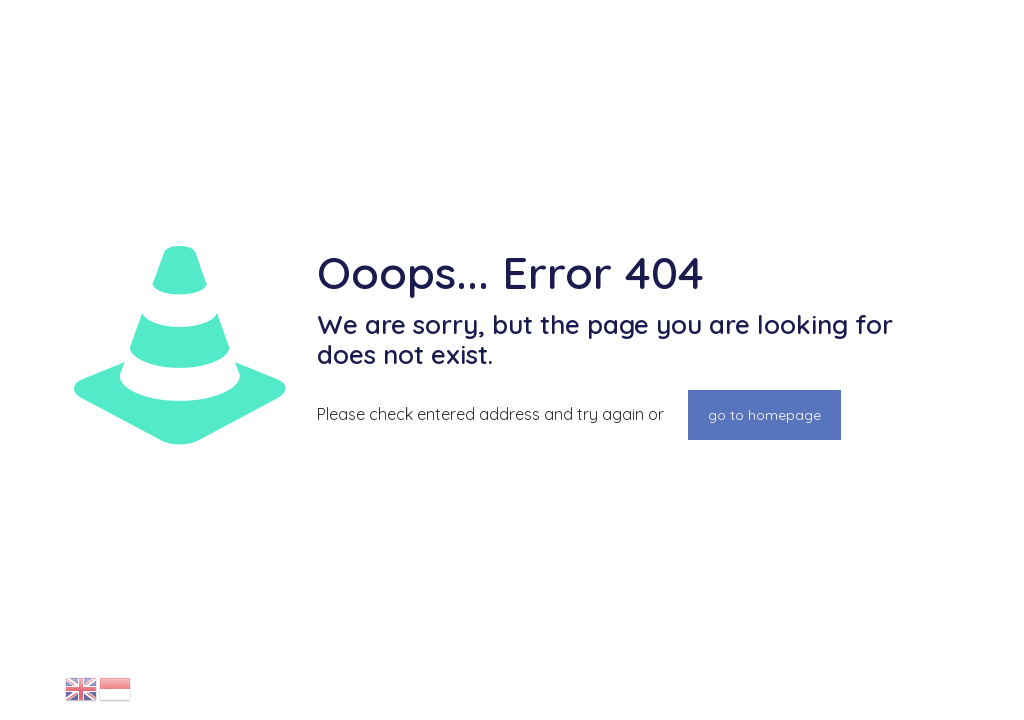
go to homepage (764, 415)
